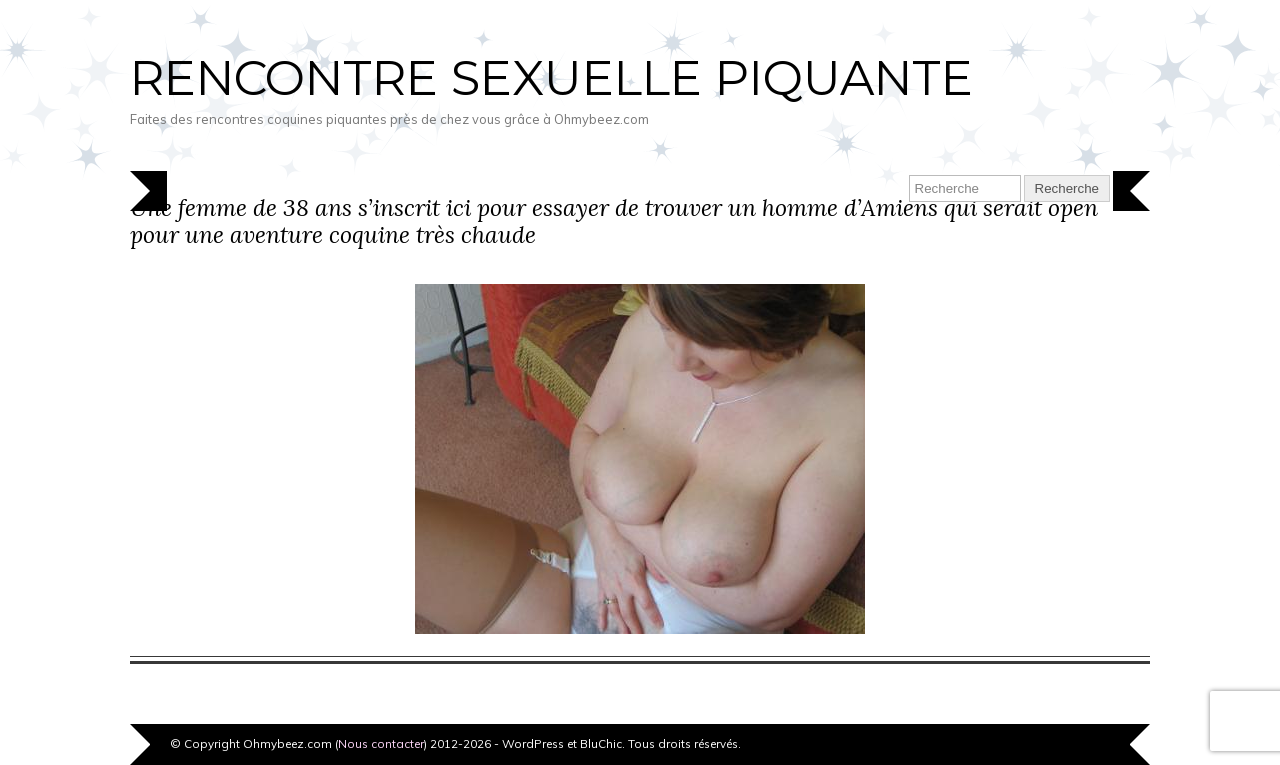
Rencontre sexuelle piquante (551, 78)
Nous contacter (381, 743)
